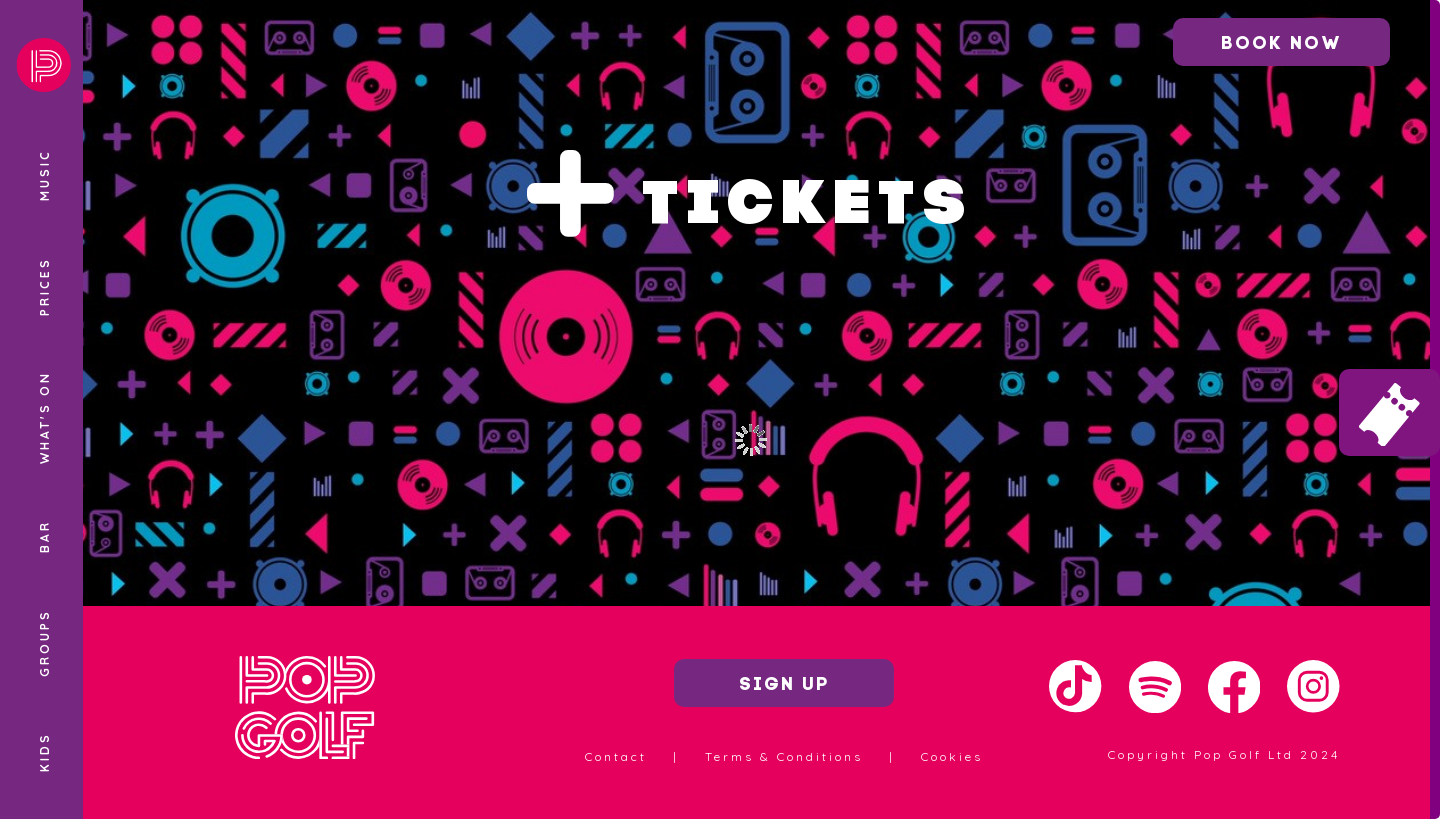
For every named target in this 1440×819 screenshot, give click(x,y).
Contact (616, 756)
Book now (1281, 44)
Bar (44, 536)
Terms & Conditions (784, 756)
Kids (44, 752)
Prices (44, 286)
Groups (44, 643)
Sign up (784, 685)
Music (44, 175)
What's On (44, 417)
